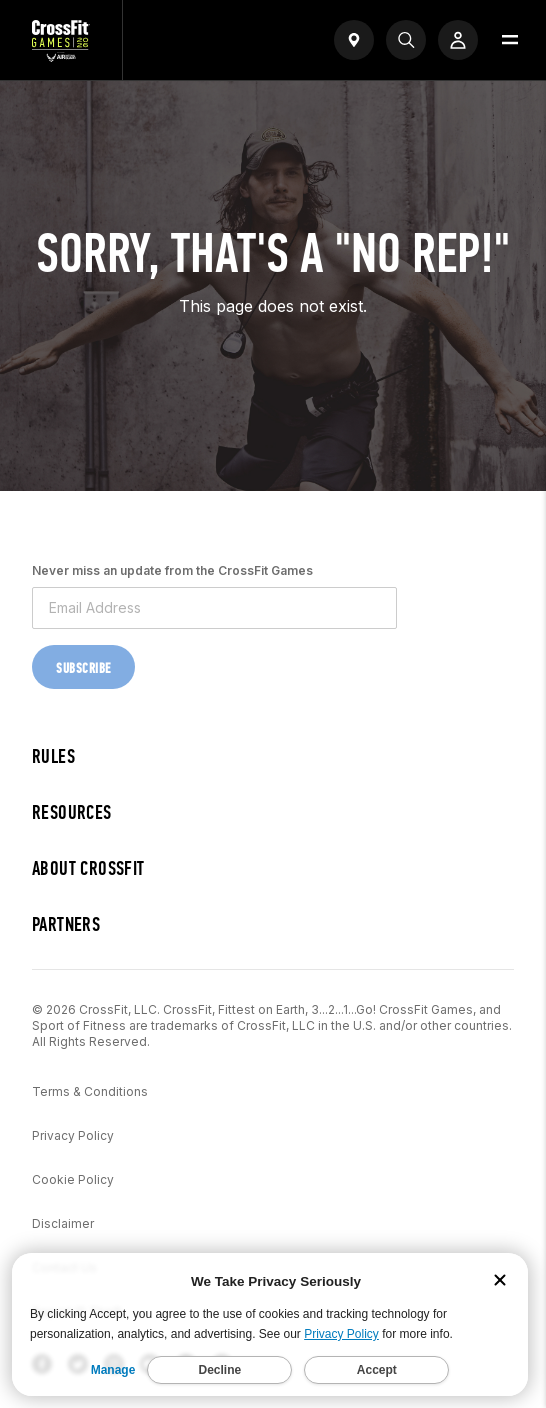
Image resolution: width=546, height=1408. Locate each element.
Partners (66, 924)
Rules (53, 756)
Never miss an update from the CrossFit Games (172, 570)
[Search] (406, 40)
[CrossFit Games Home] (61, 56)
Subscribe (83, 668)
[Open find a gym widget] (354, 40)
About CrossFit (88, 868)
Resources (72, 812)
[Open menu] (510, 40)
